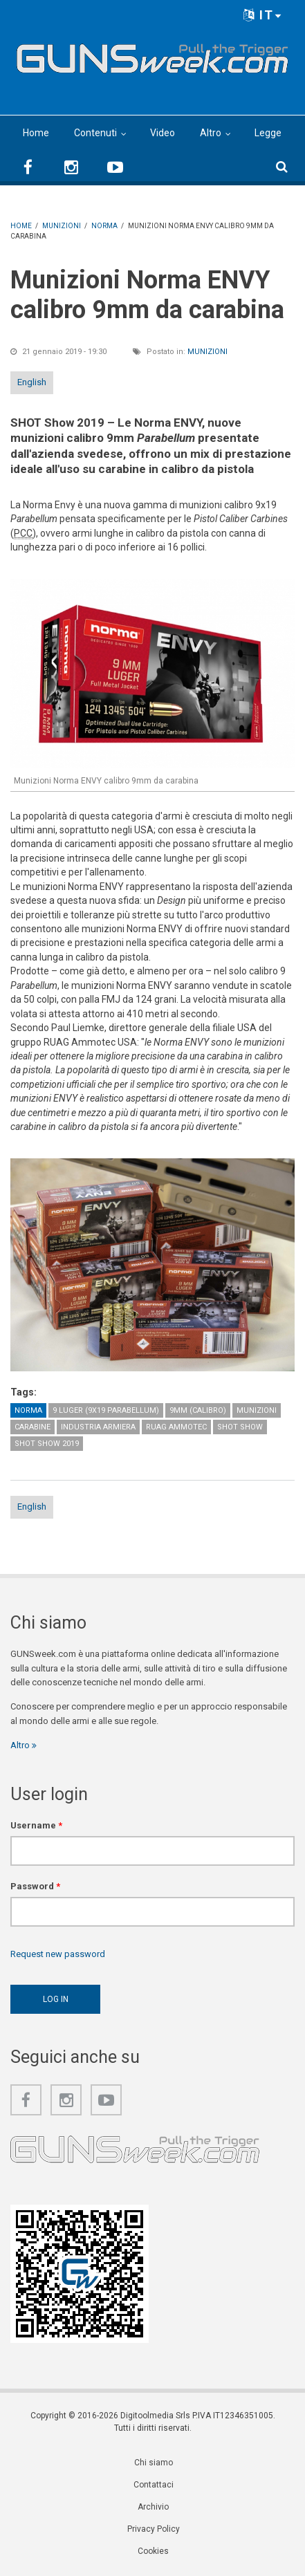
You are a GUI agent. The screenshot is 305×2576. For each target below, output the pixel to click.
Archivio (153, 2507)
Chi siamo (153, 2462)
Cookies (153, 2551)
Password (35, 1886)
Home (36, 132)
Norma (28, 1410)
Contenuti (95, 132)
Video (162, 132)
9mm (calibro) (197, 1410)
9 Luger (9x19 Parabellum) (106, 1410)
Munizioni (207, 351)
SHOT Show (240, 1427)
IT (262, 15)
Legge (268, 132)
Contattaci (153, 2485)
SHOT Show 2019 (47, 1443)
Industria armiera (98, 1427)
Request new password (57, 1954)
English (31, 382)
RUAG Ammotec (176, 1427)
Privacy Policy (153, 2529)
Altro (210, 132)
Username (36, 1825)
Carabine (32, 1427)
